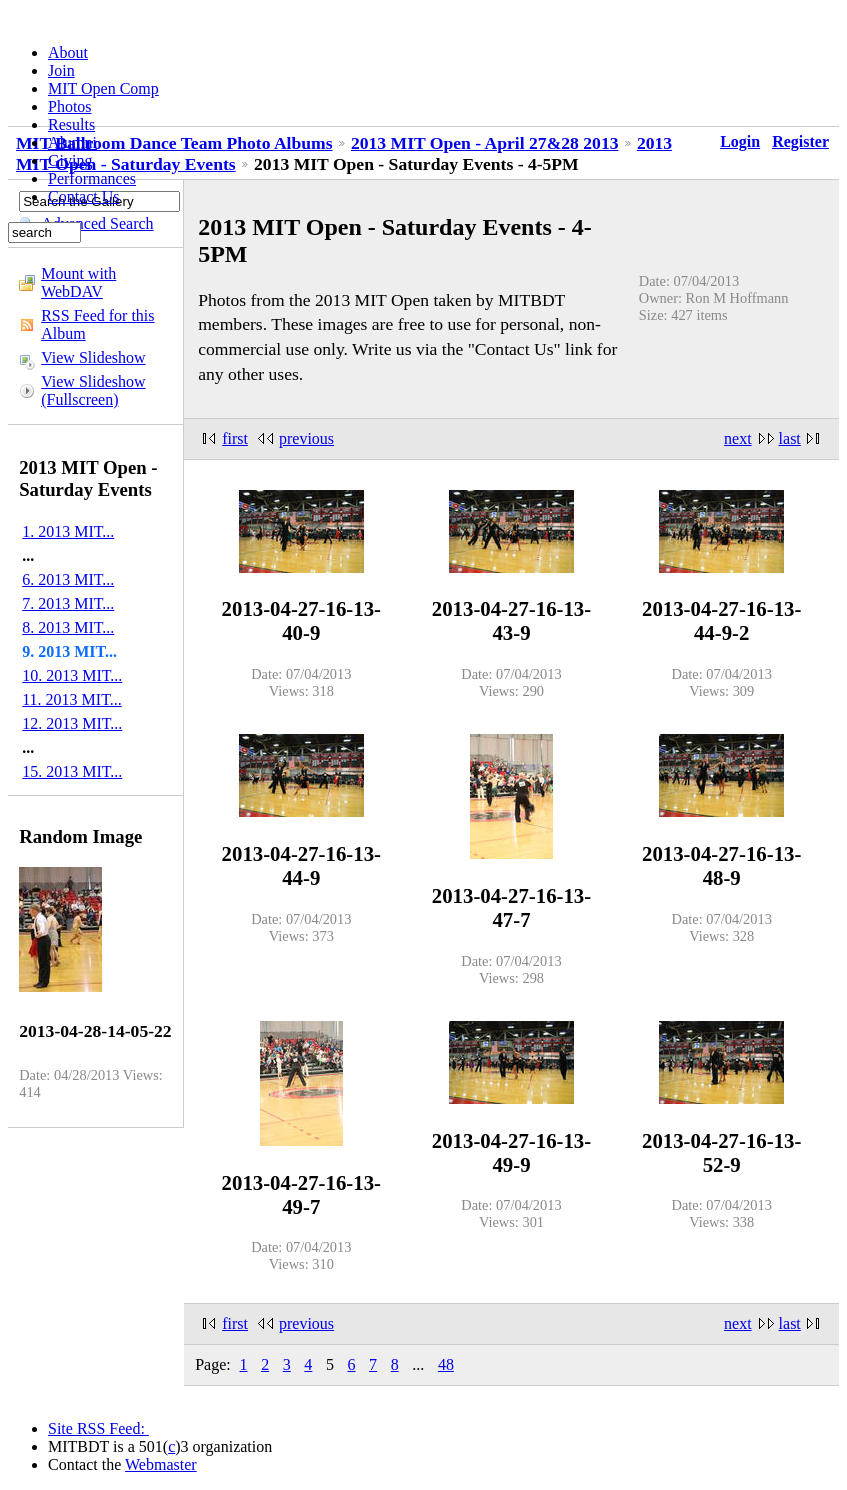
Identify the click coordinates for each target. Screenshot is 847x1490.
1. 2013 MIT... (68, 531)
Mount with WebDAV (78, 282)
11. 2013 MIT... (72, 699)
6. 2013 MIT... (68, 579)
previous (306, 438)
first (235, 438)
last (790, 438)
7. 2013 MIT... (68, 603)
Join (61, 70)
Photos (70, 106)
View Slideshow (93, 357)
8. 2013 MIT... (68, 627)
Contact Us (84, 196)
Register (800, 141)
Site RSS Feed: (98, 1428)
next (738, 438)
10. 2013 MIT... (72, 675)
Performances (92, 178)
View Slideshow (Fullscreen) (93, 390)
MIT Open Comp (103, 88)
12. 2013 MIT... (72, 723)
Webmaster (161, 1464)
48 (446, 1364)
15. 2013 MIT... (72, 771)
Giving (70, 160)
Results (71, 124)
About (68, 52)
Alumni (72, 142)
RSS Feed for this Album (97, 324)
